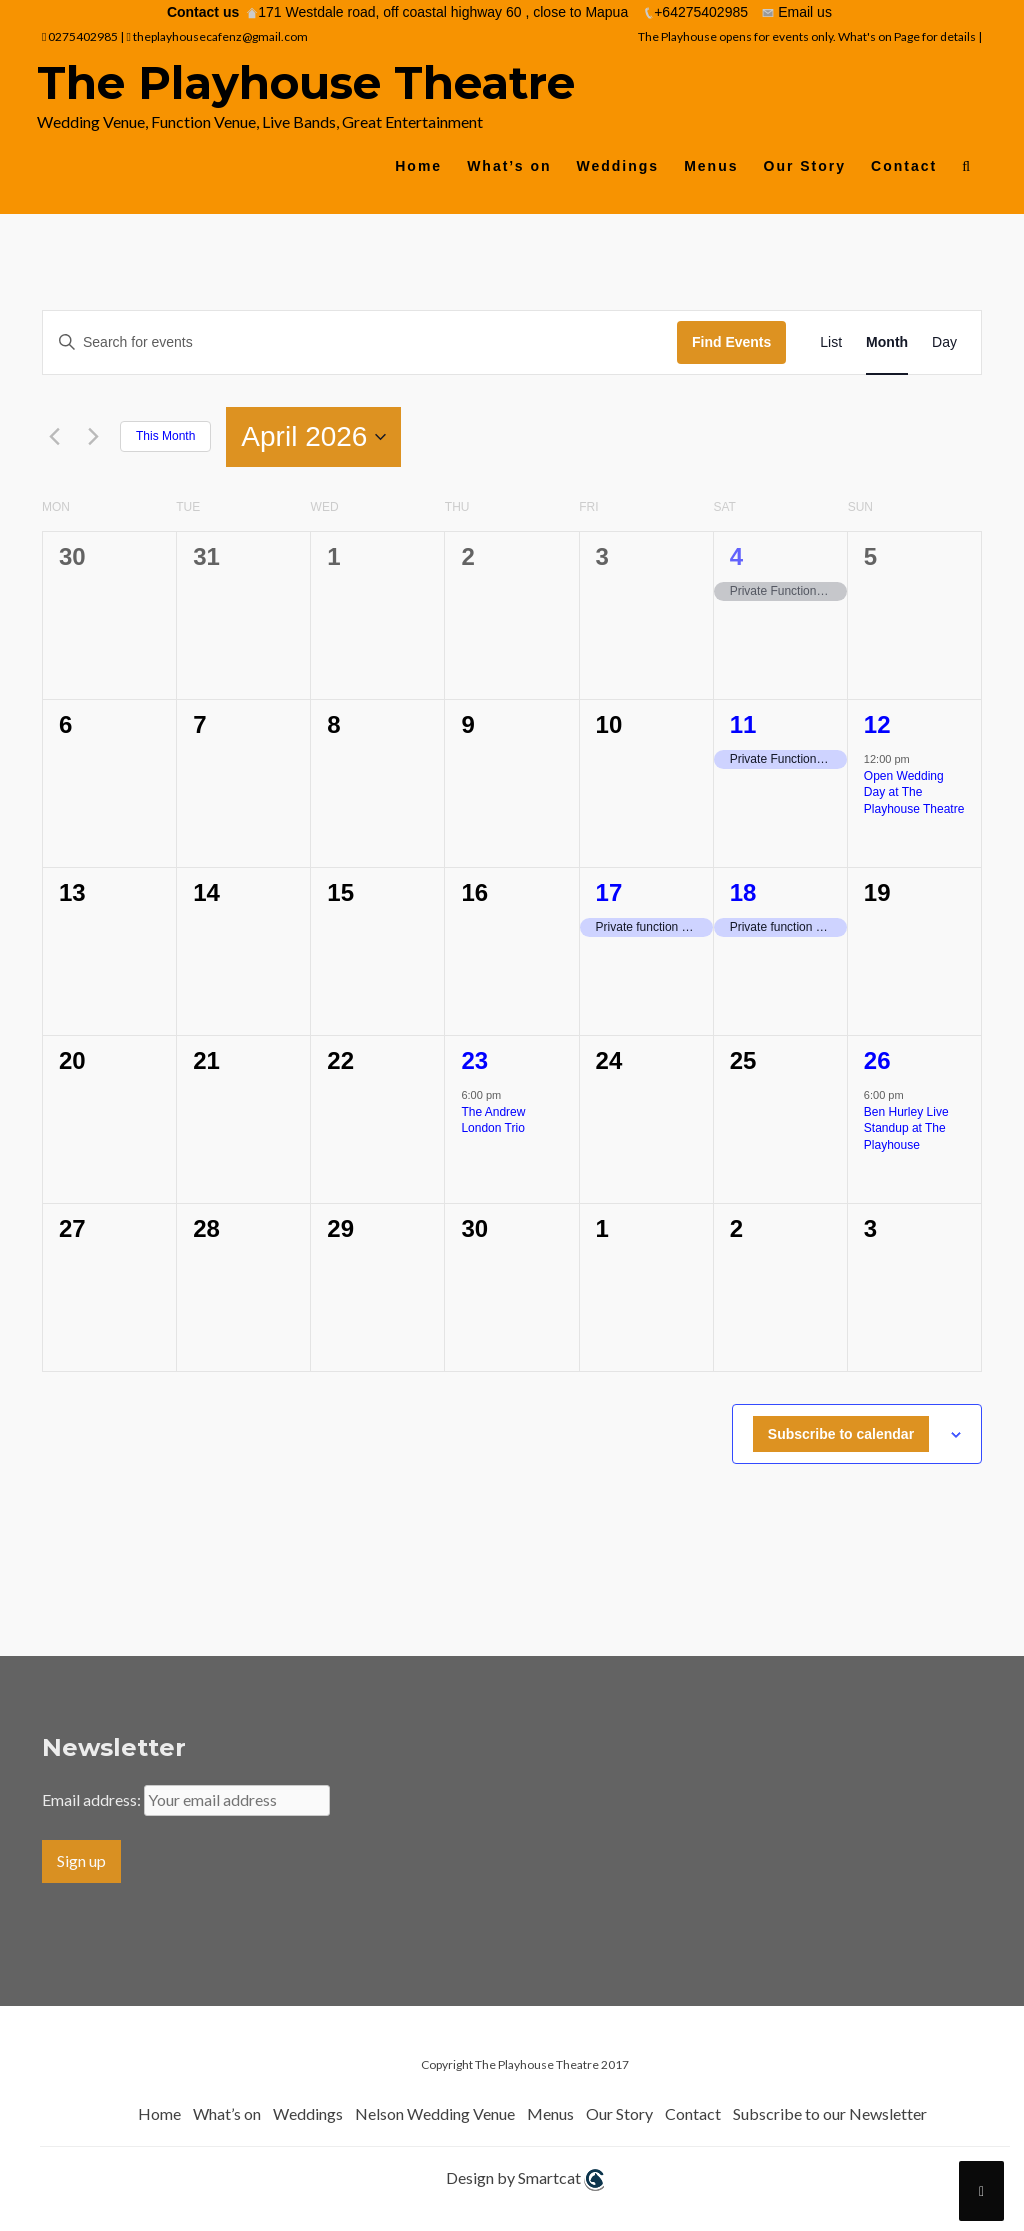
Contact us (203, 12)
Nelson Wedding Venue (435, 2113)
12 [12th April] (877, 724)
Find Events (731, 342)
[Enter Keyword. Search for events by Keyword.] (360, 342)
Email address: (93, 1799)
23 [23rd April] (474, 1060)
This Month (165, 436)
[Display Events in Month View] (887, 342)
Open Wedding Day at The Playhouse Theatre (914, 792)
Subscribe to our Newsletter (830, 2113)
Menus (711, 166)
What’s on (509, 166)
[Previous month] (54, 437)
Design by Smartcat (525, 2179)
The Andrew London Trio (493, 1120)
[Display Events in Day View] (944, 342)
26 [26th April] (877, 1060)
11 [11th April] (743, 724)
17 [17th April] (609, 892)
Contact (904, 166)
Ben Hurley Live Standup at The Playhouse (906, 1128)
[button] (967, 171)
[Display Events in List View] (831, 342)
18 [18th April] (743, 892)
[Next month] (93, 437)
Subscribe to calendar (841, 1434)
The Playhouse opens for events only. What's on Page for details (808, 36)
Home (418, 166)
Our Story (805, 166)
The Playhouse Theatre (306, 82)
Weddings (618, 166)
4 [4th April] (736, 556)
